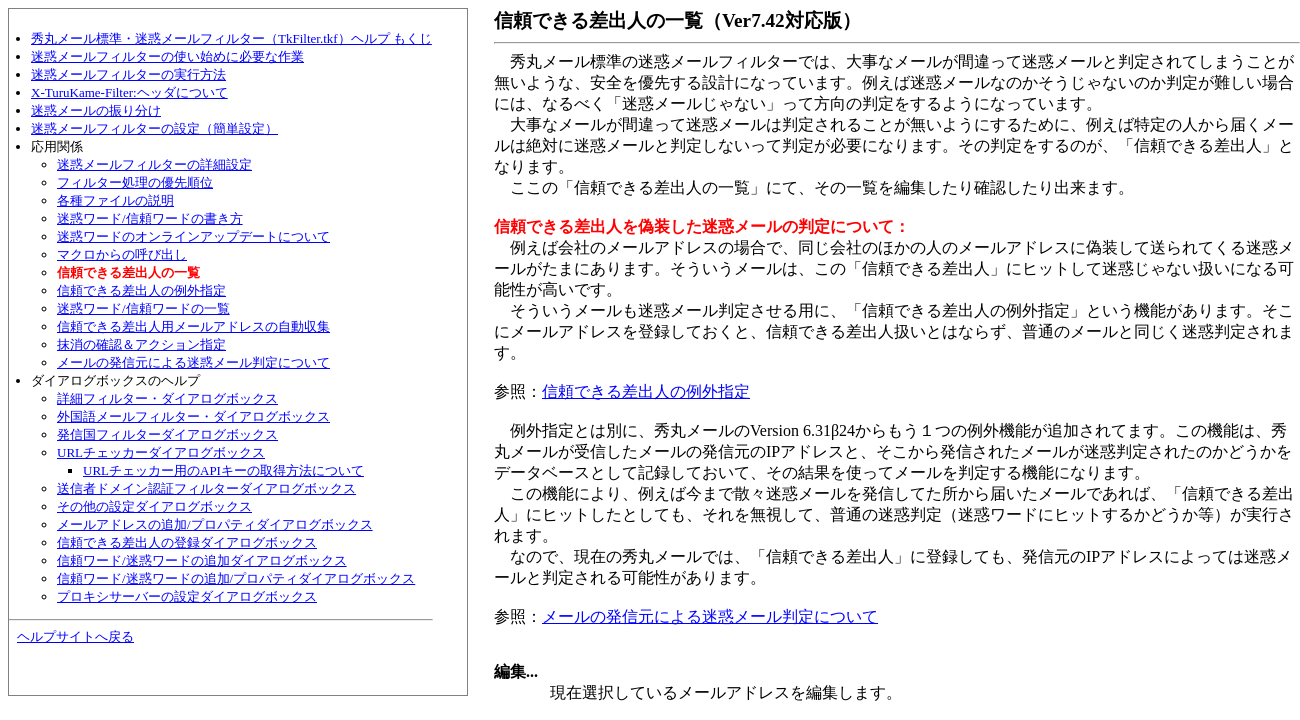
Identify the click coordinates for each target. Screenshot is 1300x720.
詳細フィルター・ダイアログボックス (167, 398)
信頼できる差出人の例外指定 (141, 290)
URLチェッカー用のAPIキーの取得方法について (223, 470)
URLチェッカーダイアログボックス (161, 452)
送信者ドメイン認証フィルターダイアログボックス (206, 488)
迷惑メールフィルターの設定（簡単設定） (154, 128)
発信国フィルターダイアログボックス (167, 434)
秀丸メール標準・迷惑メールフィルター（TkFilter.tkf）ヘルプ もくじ (231, 38)
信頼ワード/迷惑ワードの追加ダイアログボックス (202, 560)
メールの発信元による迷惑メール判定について (193, 362)
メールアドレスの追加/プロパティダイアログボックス (215, 524)
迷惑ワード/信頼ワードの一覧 (143, 308)
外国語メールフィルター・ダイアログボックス (193, 416)
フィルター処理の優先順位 (135, 182)
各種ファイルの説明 (115, 200)
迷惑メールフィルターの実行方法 (128, 74)
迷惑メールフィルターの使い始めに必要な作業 (167, 56)
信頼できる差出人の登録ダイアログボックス (187, 542)
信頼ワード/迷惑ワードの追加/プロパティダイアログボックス (236, 578)
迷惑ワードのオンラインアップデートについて (193, 236)
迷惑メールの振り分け (96, 110)
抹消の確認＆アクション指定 (141, 344)
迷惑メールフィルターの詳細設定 (154, 164)
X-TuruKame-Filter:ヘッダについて (129, 92)
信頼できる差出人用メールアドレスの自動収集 (193, 326)
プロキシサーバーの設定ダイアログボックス (187, 596)
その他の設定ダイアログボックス (154, 506)
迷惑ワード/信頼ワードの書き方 (150, 218)
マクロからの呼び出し (122, 254)
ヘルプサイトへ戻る (75, 636)
